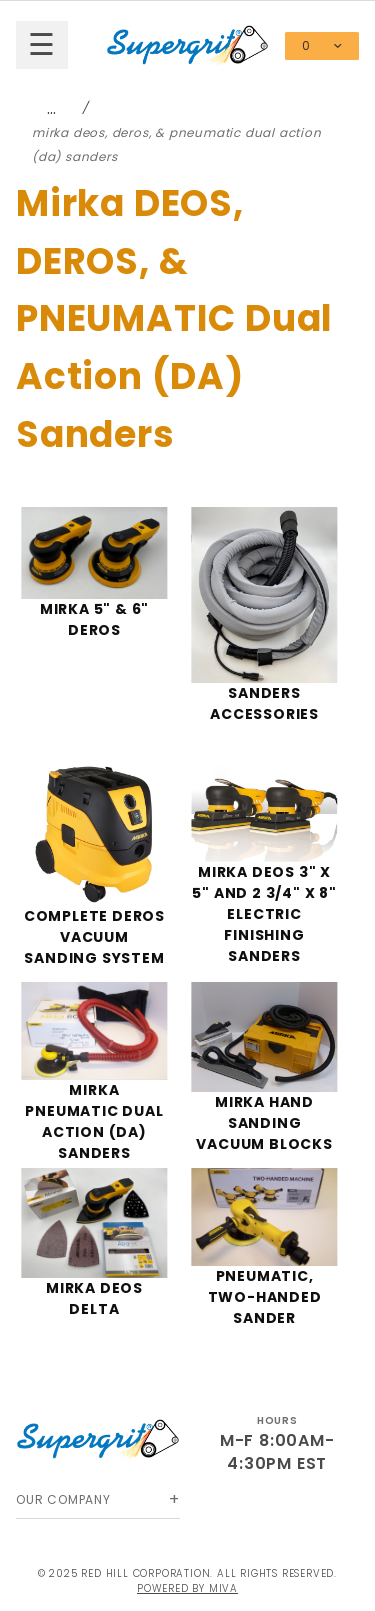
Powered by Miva (187, 1588)
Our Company (63, 1499)
